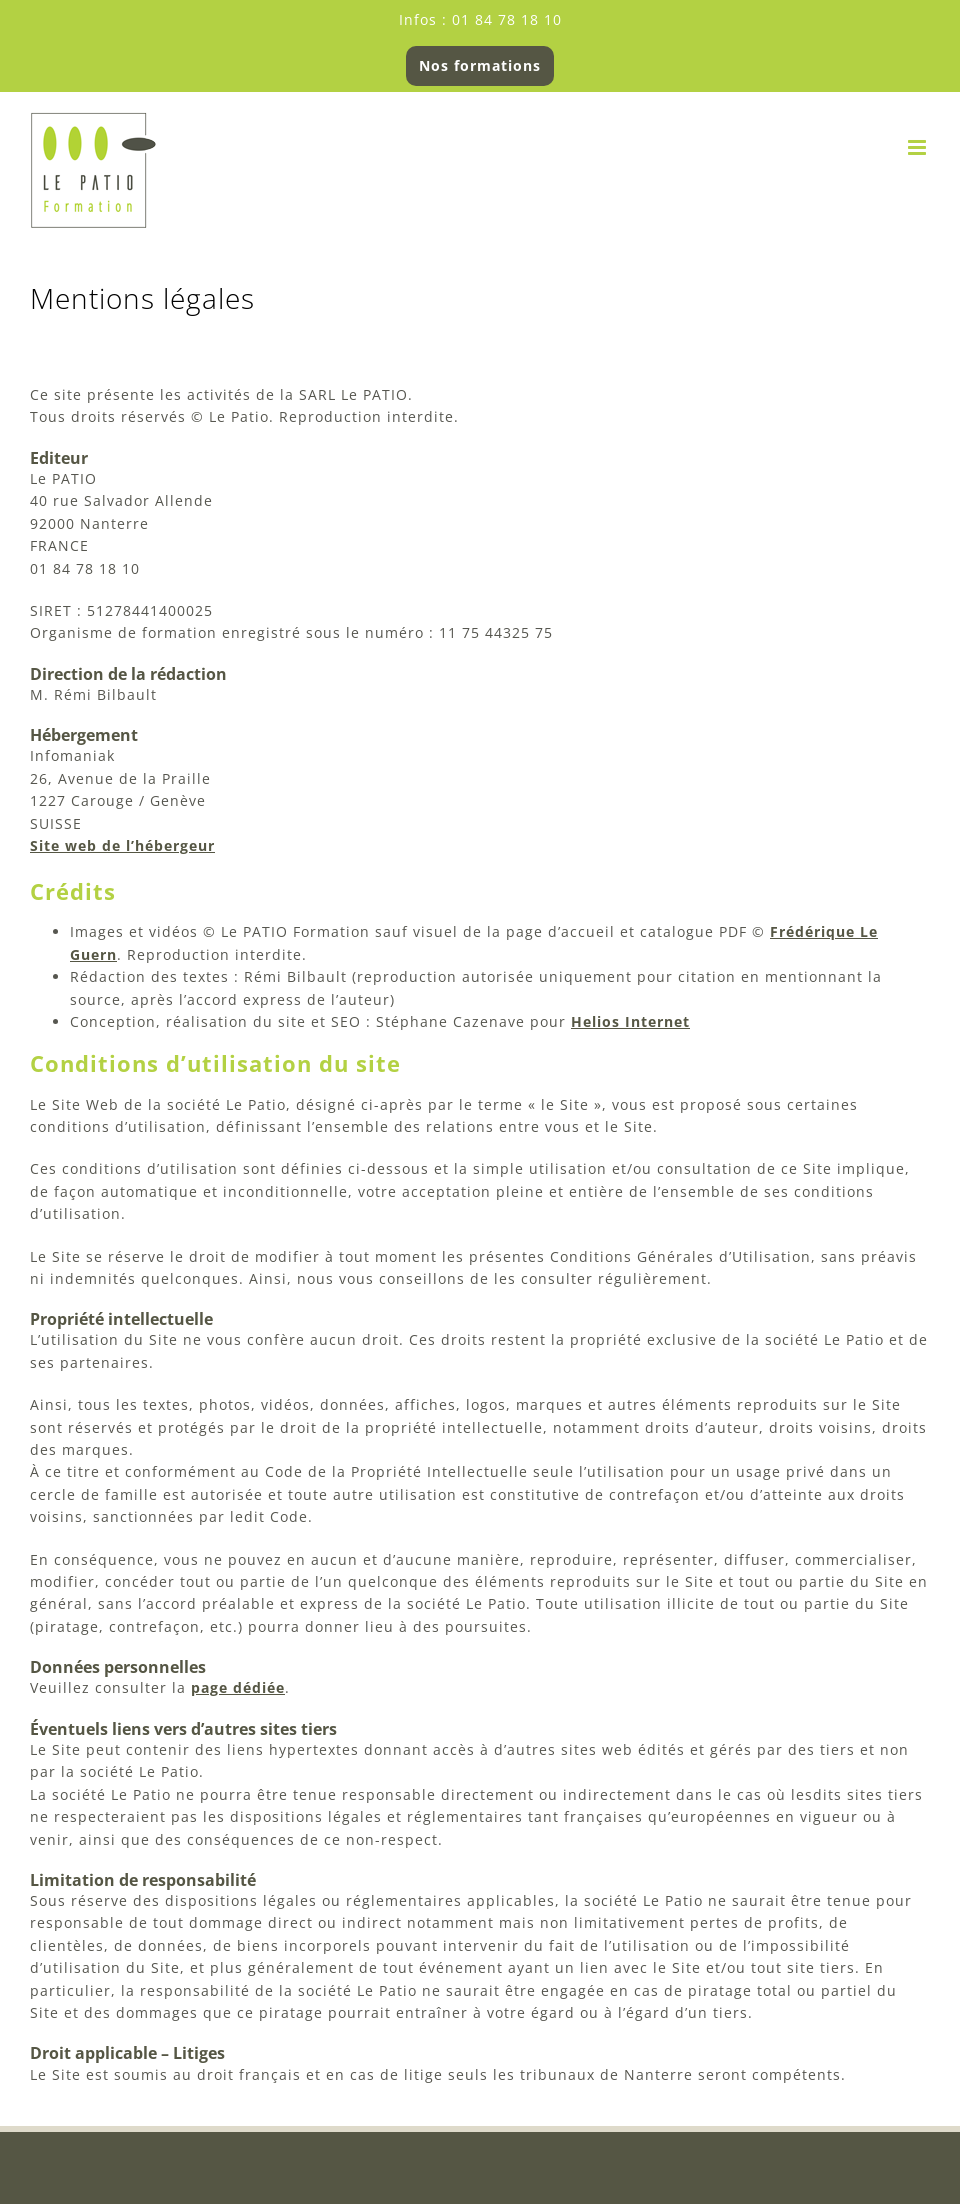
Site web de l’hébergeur (122, 845)
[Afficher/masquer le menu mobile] (919, 147)
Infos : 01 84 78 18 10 (480, 19)
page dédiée (238, 1687)
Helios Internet (630, 1021)
